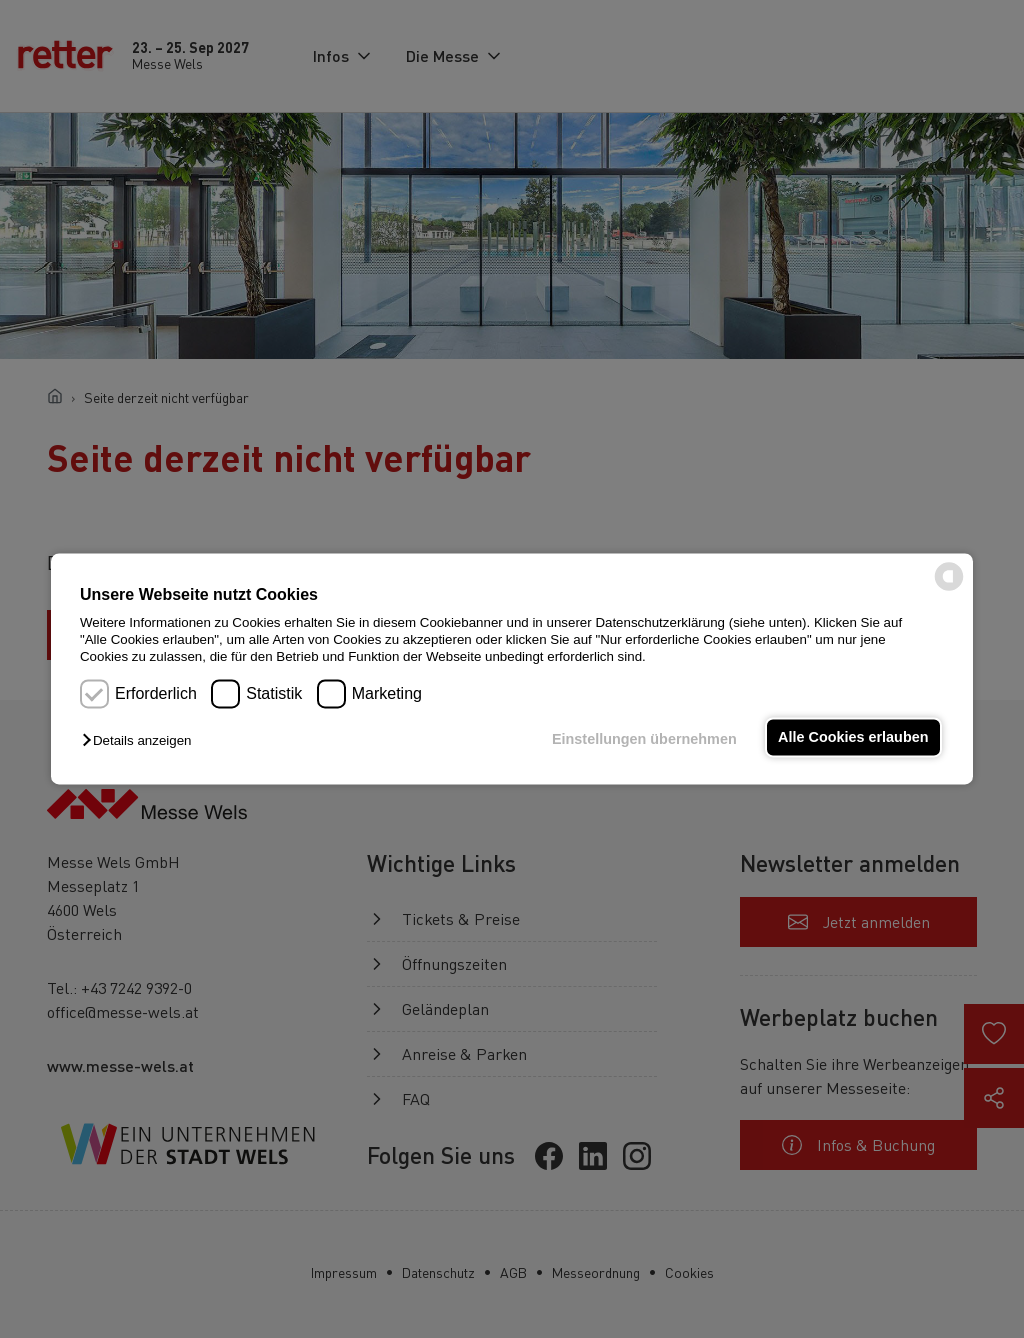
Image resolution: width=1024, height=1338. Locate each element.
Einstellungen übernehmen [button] (644, 739)
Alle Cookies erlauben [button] (853, 737)
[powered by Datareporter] (949, 589)
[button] (141, 740)
